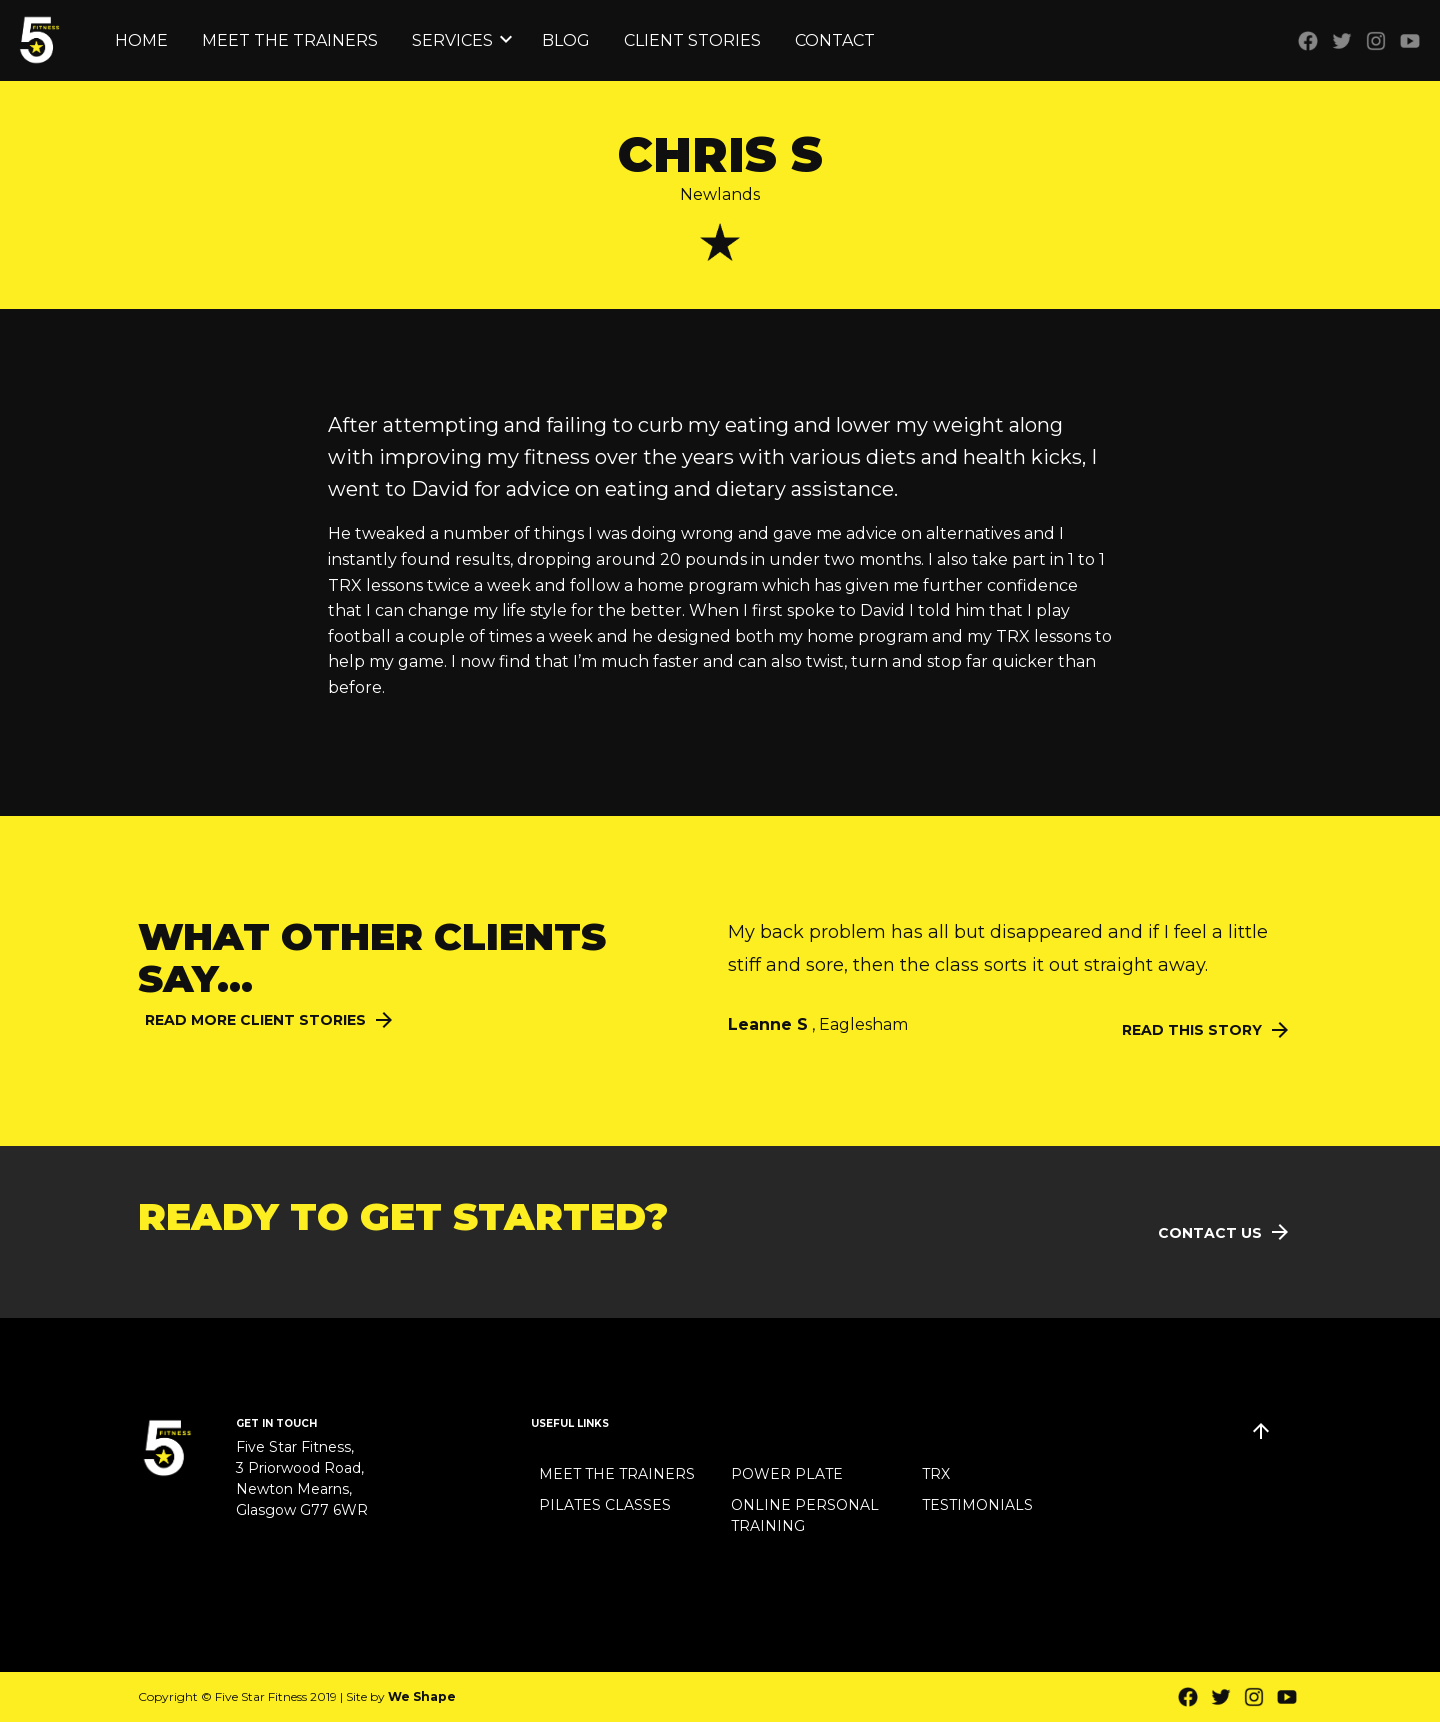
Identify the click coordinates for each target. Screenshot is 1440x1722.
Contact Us (1210, 1233)
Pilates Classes (605, 1505)
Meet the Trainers (290, 40)
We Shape (422, 1696)
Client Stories (692, 40)
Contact (835, 40)
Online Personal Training (805, 1515)
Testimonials (977, 1505)
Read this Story (1192, 1030)
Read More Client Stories (255, 1020)
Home (141, 40)
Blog (566, 40)
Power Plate (787, 1474)
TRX (936, 1474)
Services (452, 40)
